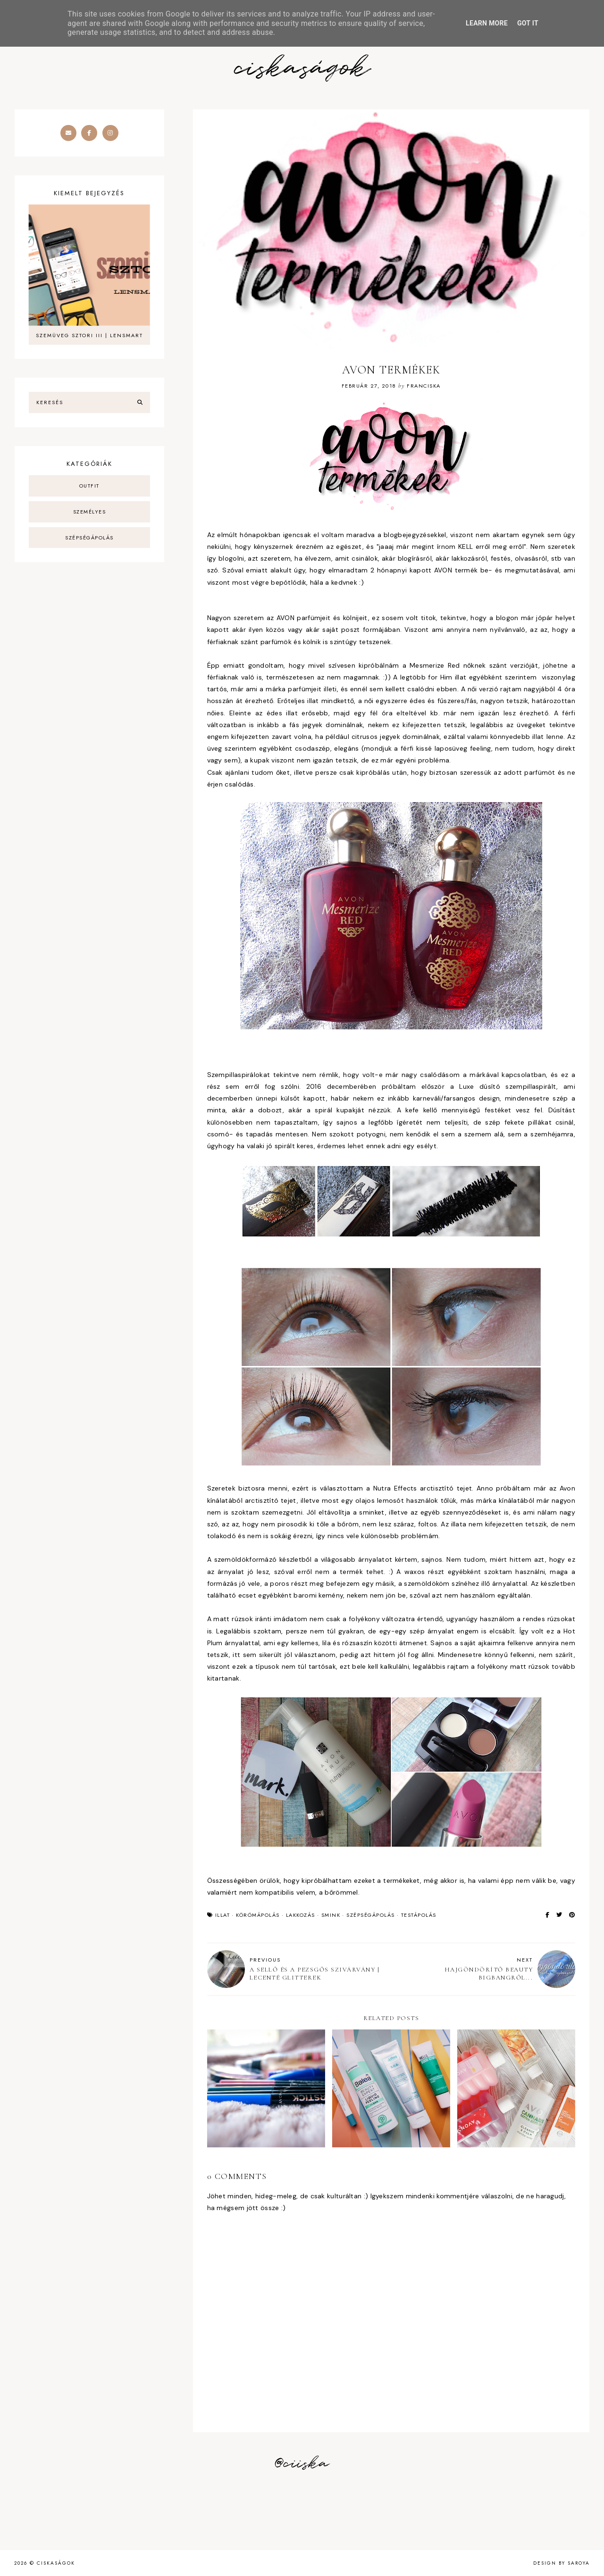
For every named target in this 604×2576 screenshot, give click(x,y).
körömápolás (258, 1915)
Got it (527, 23)
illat (222, 1915)
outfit (89, 485)
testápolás (418, 1915)
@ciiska (302, 2464)
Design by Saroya (561, 2563)
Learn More (487, 23)
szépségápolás (370, 1915)
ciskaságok (302, 69)
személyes (89, 511)
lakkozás (300, 1915)
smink (331, 1915)
